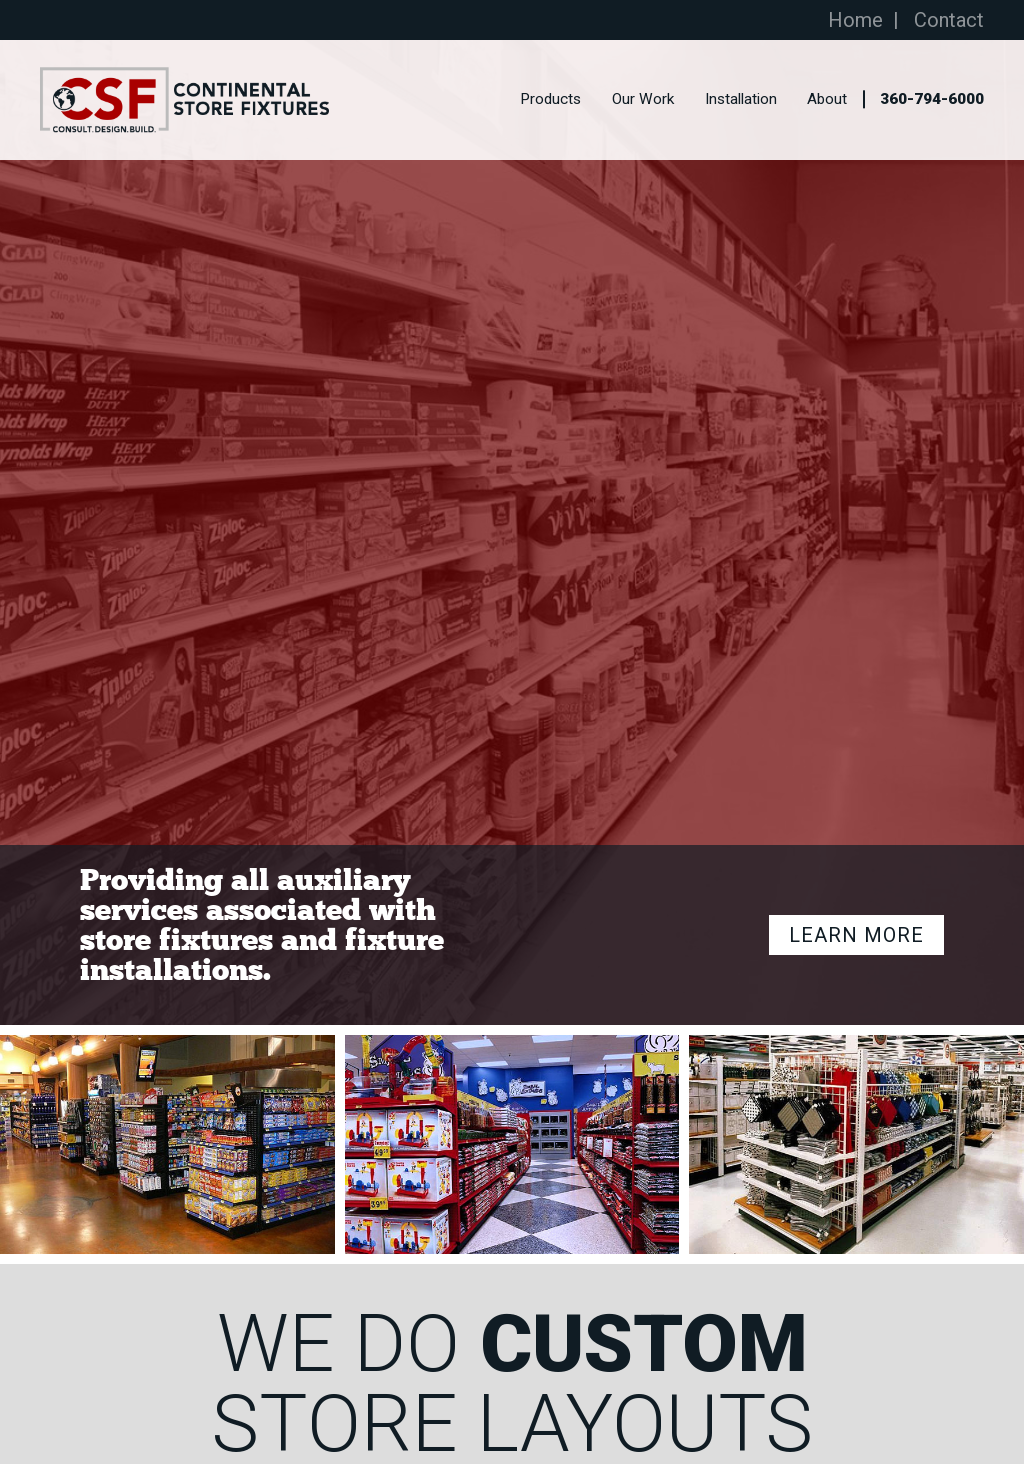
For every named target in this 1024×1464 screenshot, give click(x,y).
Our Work (643, 99)
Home (855, 20)
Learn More (856, 935)
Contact (949, 20)
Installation (741, 99)
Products (550, 99)
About (827, 99)
